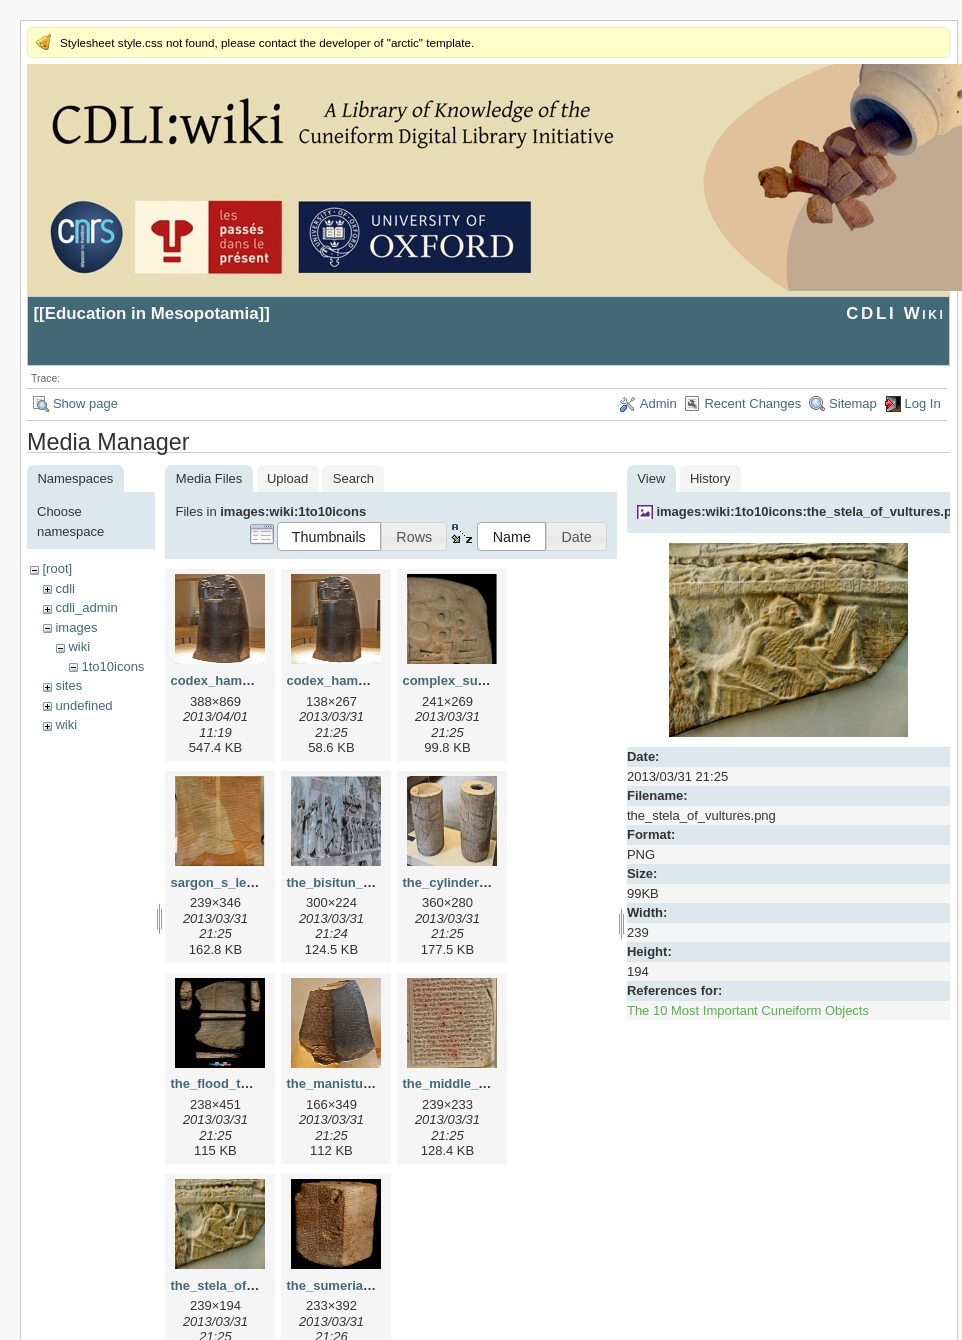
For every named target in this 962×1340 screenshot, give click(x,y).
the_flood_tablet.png (234, 1083)
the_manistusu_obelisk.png (371, 1083)
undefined (83, 705)
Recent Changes (752, 403)
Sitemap (853, 403)
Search (353, 478)
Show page (85, 403)
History (710, 478)
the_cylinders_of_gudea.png (490, 882)
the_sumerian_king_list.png (372, 1285)
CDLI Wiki (895, 313)
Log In (923, 403)
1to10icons (112, 666)
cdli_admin (86, 607)
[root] (57, 568)
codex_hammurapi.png (357, 680)
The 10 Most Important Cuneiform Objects (748, 1010)
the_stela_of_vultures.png (250, 1285)
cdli (65, 588)
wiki (79, 646)
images (76, 627)
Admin (658, 403)
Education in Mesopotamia (152, 313)
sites (68, 685)
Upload (287, 478)
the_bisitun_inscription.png (371, 882)
